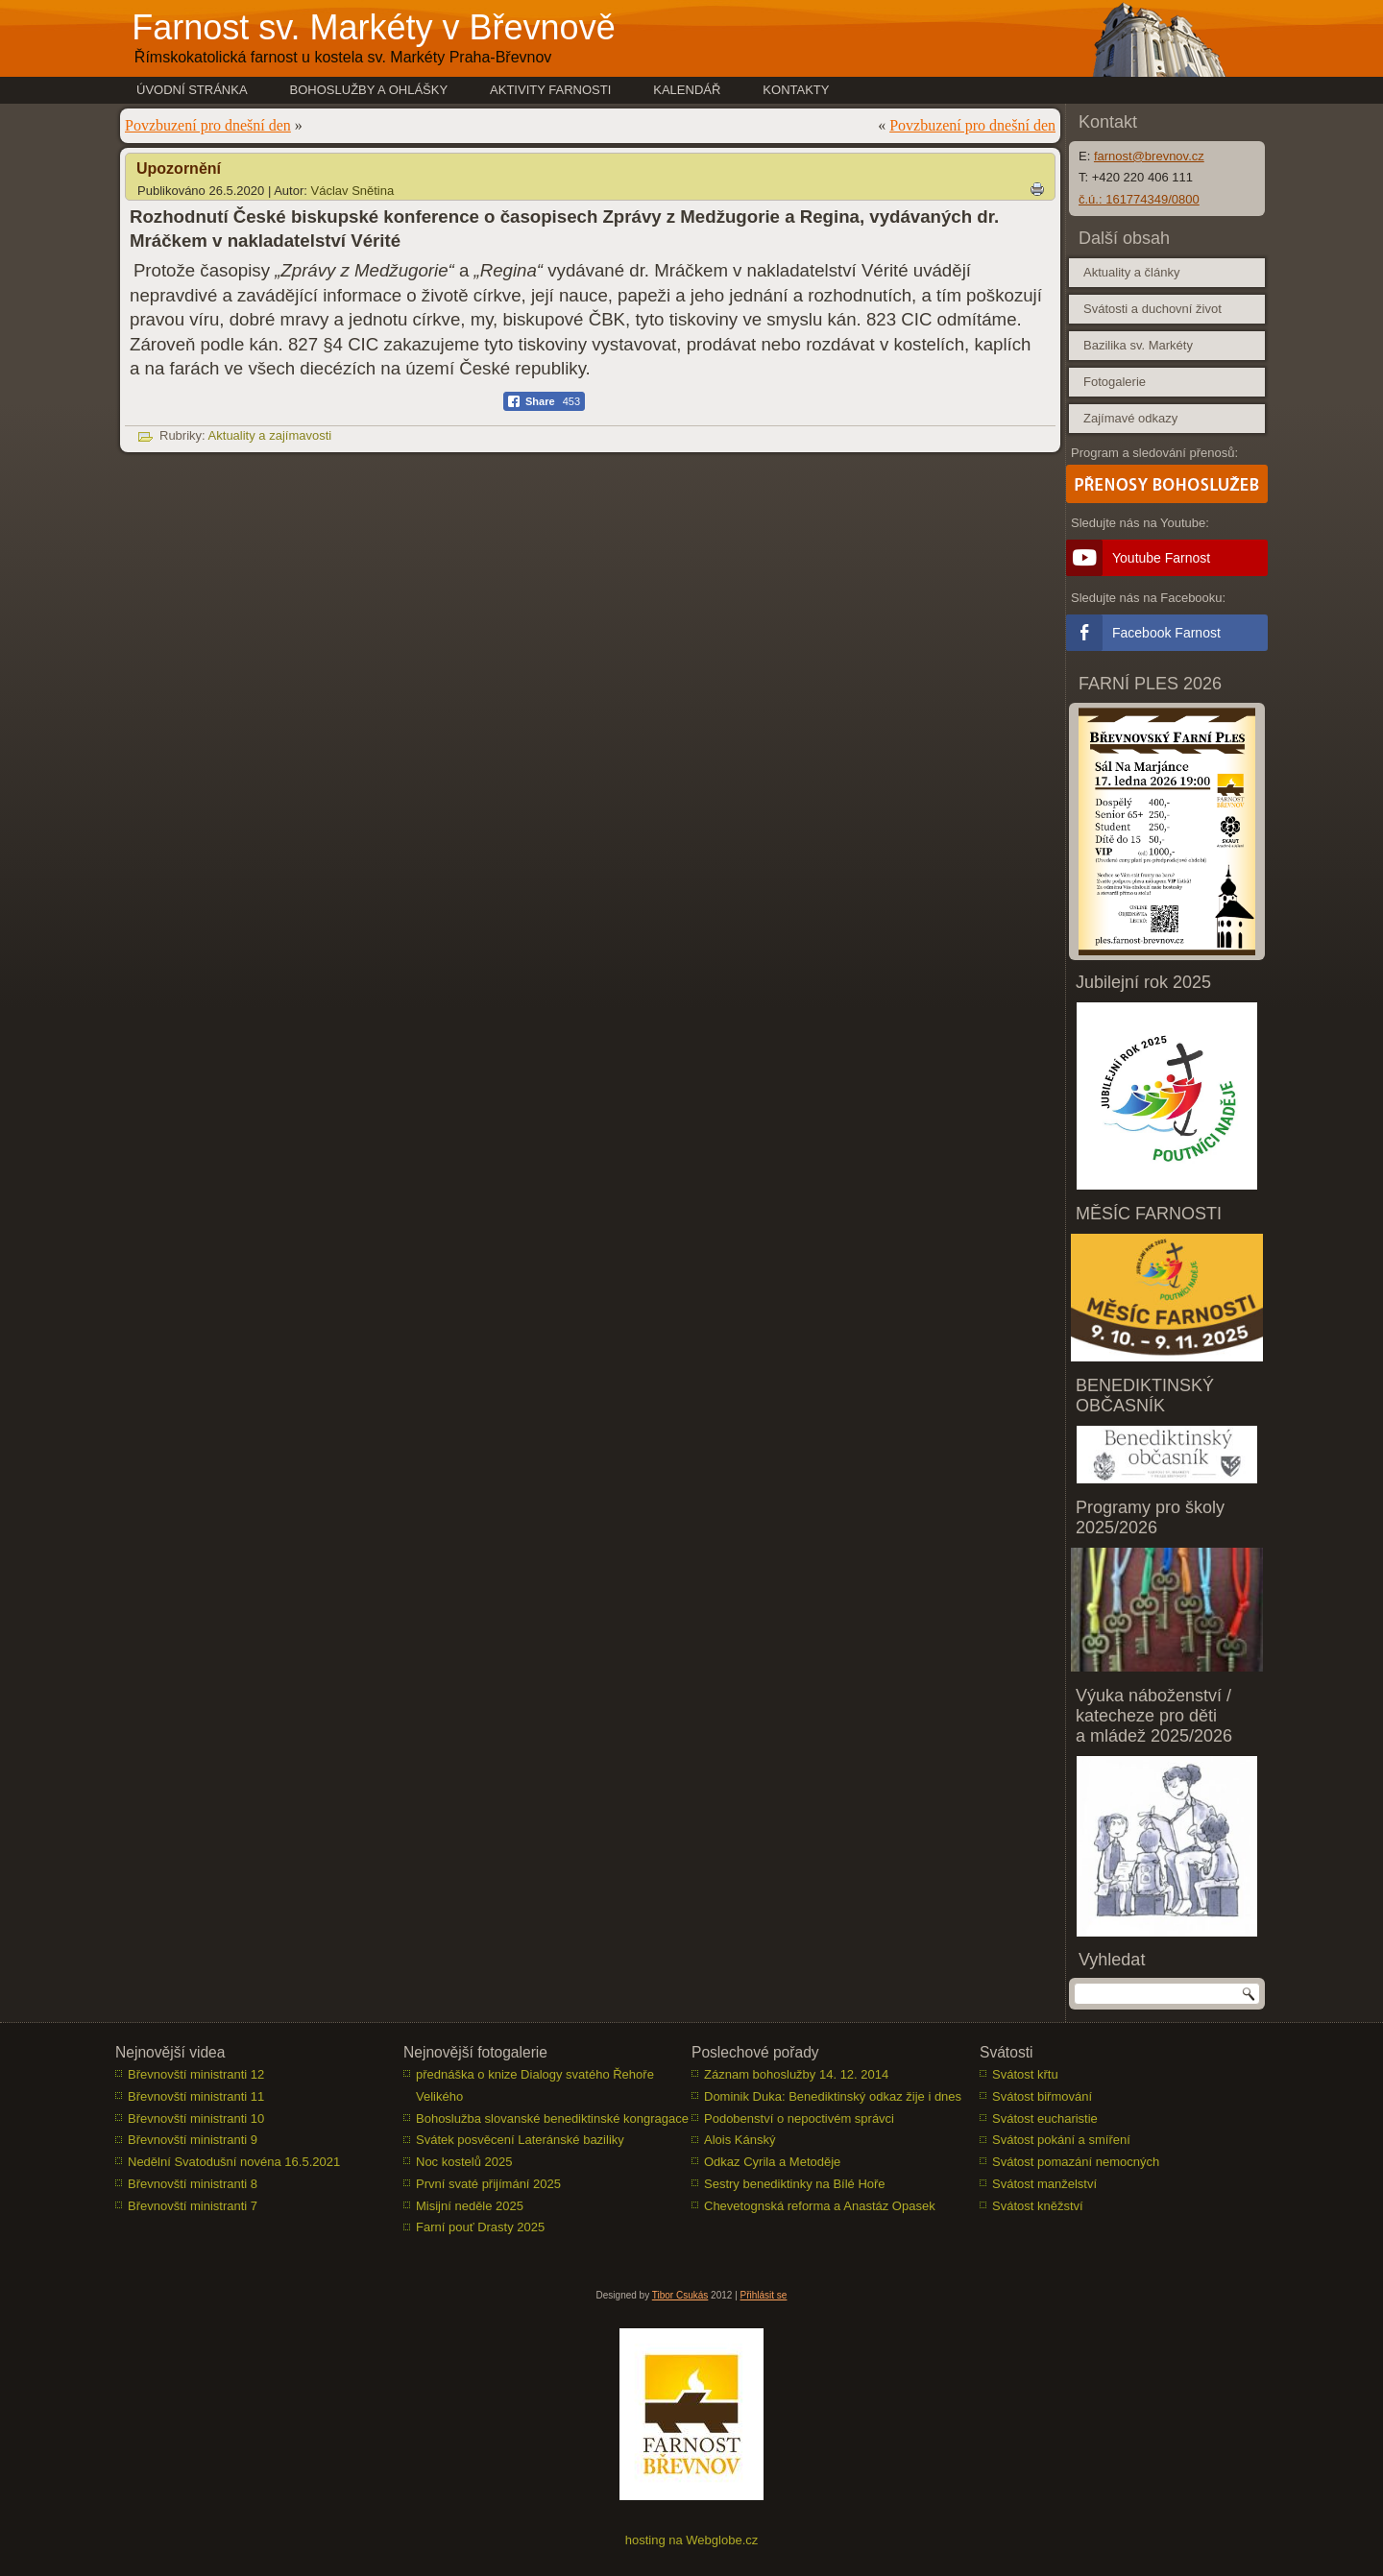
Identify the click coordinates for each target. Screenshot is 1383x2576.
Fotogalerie (1114, 381)
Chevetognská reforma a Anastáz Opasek (819, 2206)
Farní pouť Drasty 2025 (480, 2228)
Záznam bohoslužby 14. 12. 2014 (796, 2075)
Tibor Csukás (680, 2296)
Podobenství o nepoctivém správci (799, 2118)
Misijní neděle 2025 (469, 2206)
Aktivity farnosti (550, 90)
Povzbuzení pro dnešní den (208, 125)
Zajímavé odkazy (1130, 418)
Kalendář (686, 90)
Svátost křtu (1025, 2075)
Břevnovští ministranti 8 (192, 2185)
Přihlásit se (764, 2296)
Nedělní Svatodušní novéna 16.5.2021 (234, 2162)
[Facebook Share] (544, 401)
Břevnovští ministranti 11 (196, 2097)
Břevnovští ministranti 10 (196, 2118)
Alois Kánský (739, 2140)
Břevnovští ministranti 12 (196, 2075)
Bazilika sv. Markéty (1138, 345)
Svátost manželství (1044, 2185)
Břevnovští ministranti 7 (192, 2206)
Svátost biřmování (1042, 2097)
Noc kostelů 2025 (464, 2162)
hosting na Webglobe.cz (692, 2541)
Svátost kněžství (1037, 2206)
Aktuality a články (1131, 272)
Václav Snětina (353, 190)
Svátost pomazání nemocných (1075, 2162)
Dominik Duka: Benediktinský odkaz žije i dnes (832, 2097)
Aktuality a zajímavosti (270, 435)
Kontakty (796, 90)
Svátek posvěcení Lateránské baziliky (520, 2140)
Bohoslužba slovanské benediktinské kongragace (552, 2118)
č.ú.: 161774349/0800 (1139, 199)
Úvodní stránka (192, 90)
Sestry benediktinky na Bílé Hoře (795, 2185)
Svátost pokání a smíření (1061, 2140)
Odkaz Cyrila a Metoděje (772, 2162)
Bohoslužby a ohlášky (369, 90)
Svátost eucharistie (1045, 2118)
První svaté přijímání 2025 (488, 2185)
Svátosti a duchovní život (1152, 308)
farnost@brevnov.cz (1149, 156)
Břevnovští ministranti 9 (192, 2140)
